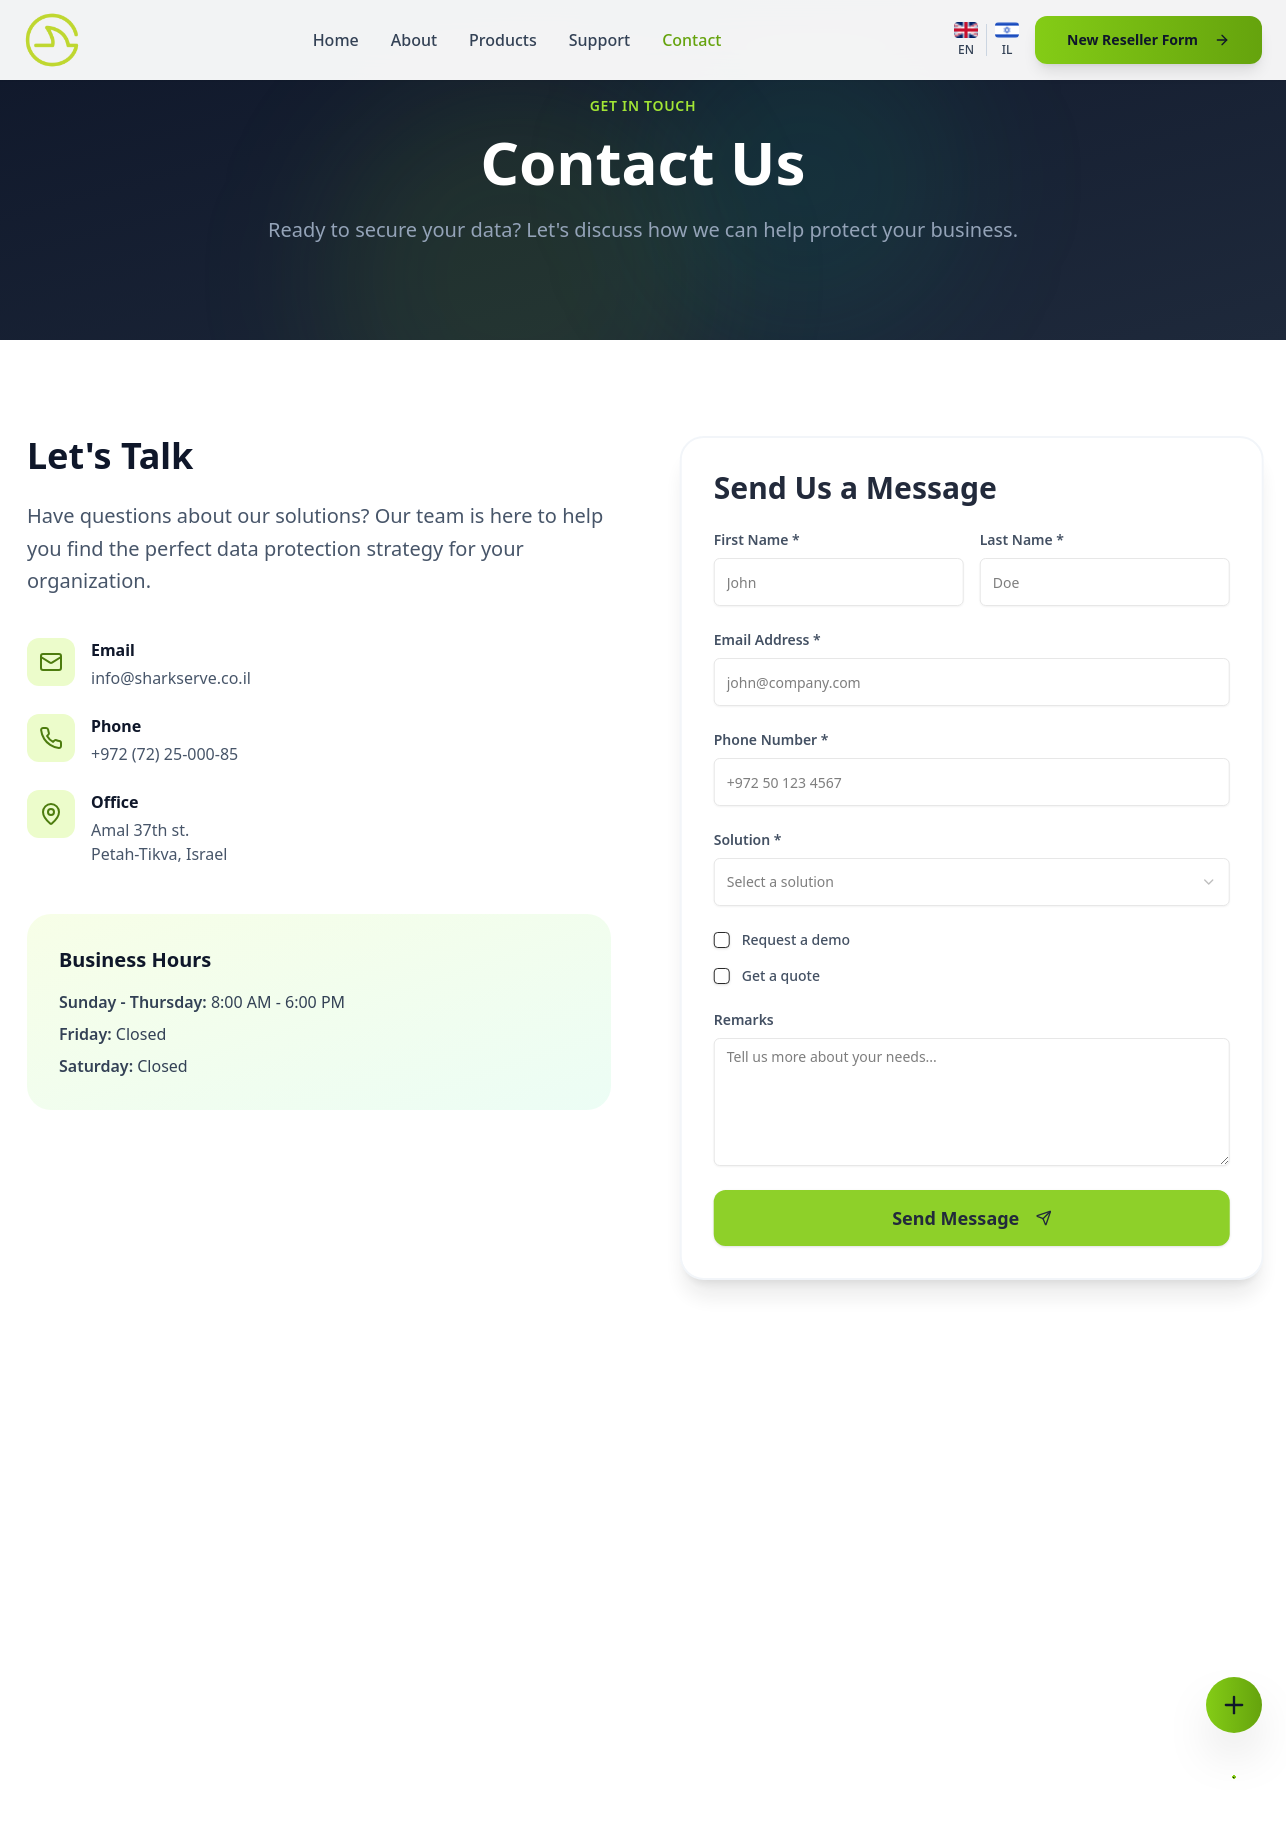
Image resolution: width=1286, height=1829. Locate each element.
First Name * (762, 539)
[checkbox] (727, 940)
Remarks (749, 1019)
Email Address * (772, 639)
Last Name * (1027, 539)
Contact (691, 40)
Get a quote (786, 975)
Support (599, 40)
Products (503, 40)
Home (336, 40)
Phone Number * (776, 739)
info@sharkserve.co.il (170, 678)
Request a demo (801, 939)
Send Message (976, 1218)
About (414, 40)
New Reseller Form (1148, 39)
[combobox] (977, 882)
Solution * (753, 839)
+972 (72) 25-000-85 (163, 754)
